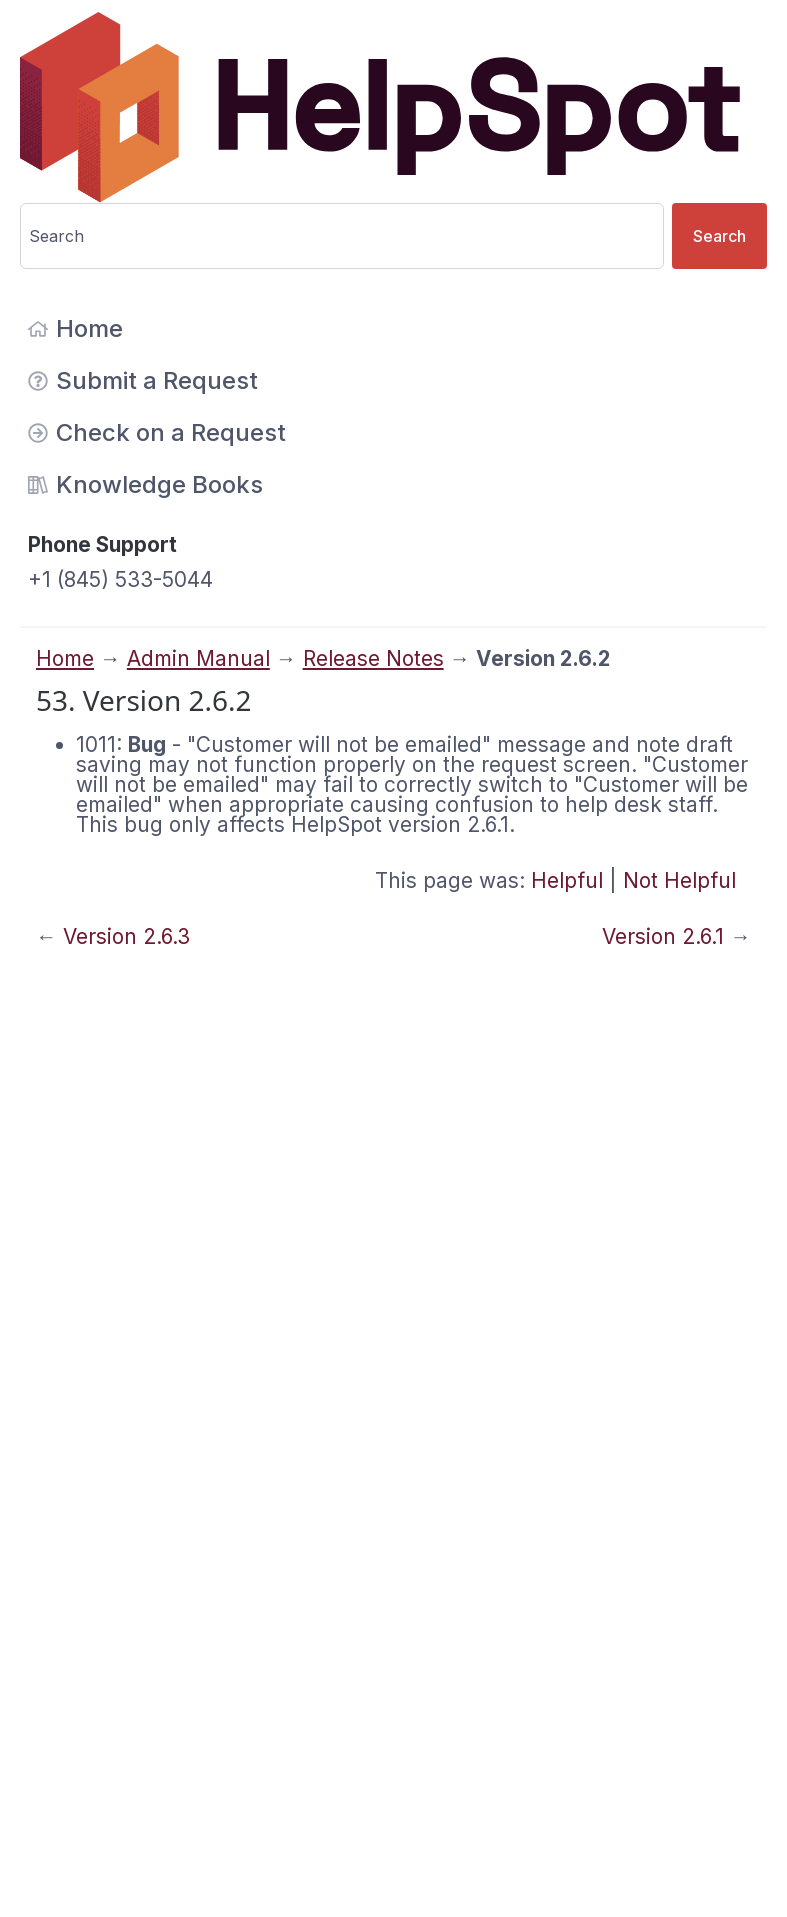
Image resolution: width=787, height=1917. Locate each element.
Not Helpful (679, 880)
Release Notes (373, 658)
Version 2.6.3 (126, 936)
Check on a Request (157, 432)
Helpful (567, 880)
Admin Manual (198, 658)
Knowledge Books (145, 484)
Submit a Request (143, 380)
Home (75, 328)
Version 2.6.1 (663, 936)
